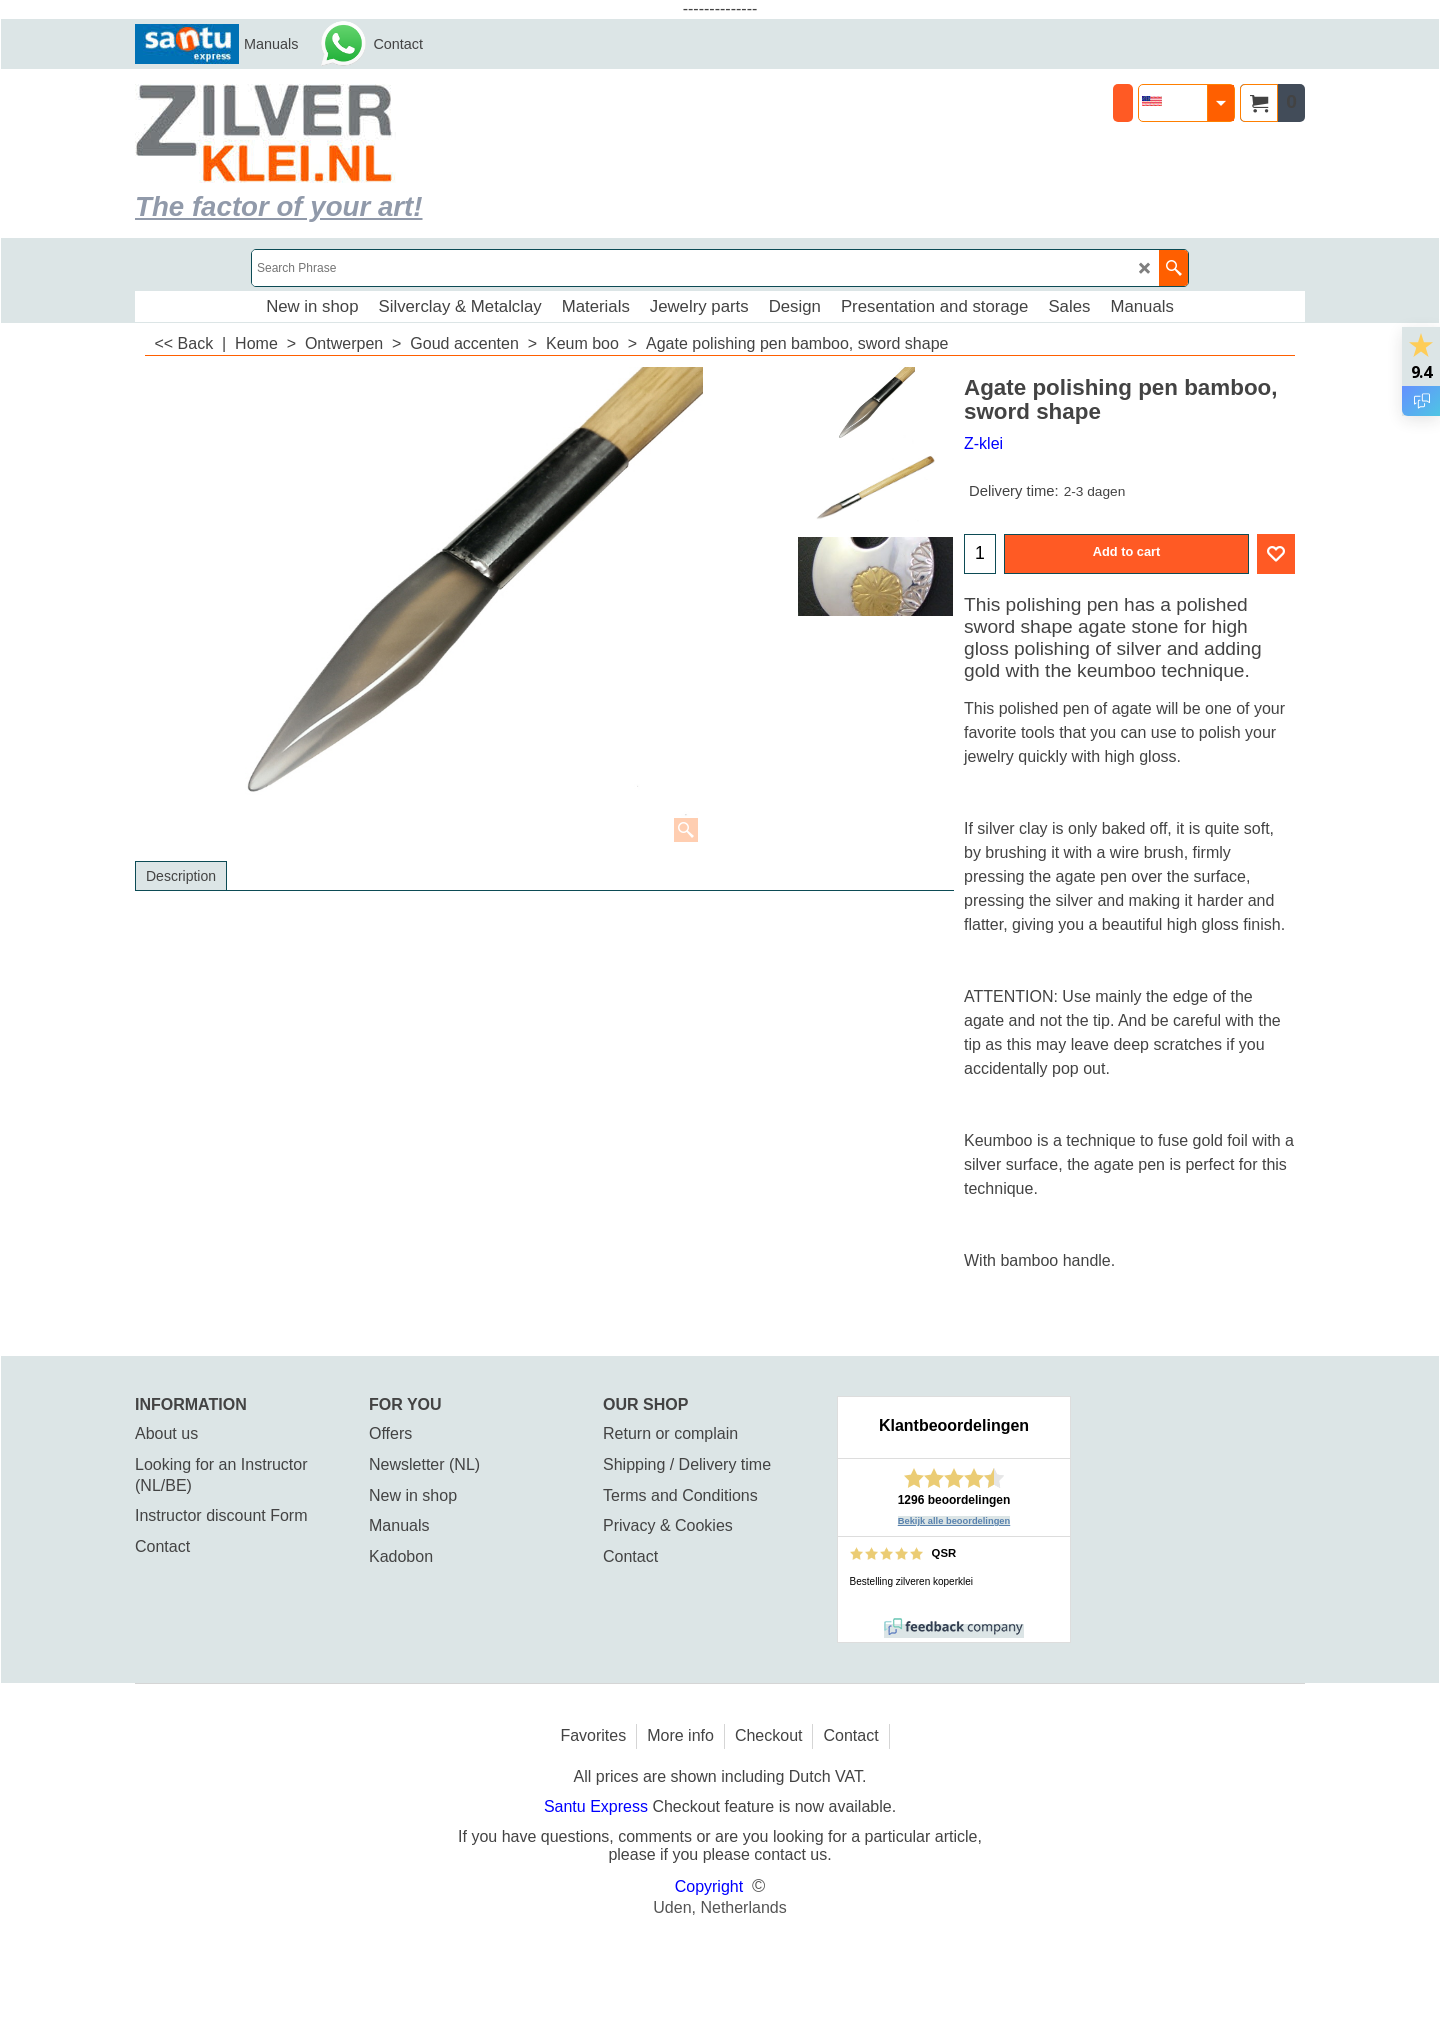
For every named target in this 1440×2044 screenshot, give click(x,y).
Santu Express (598, 1806)
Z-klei (983, 443)
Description (181, 876)
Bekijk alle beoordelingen (954, 1521)
